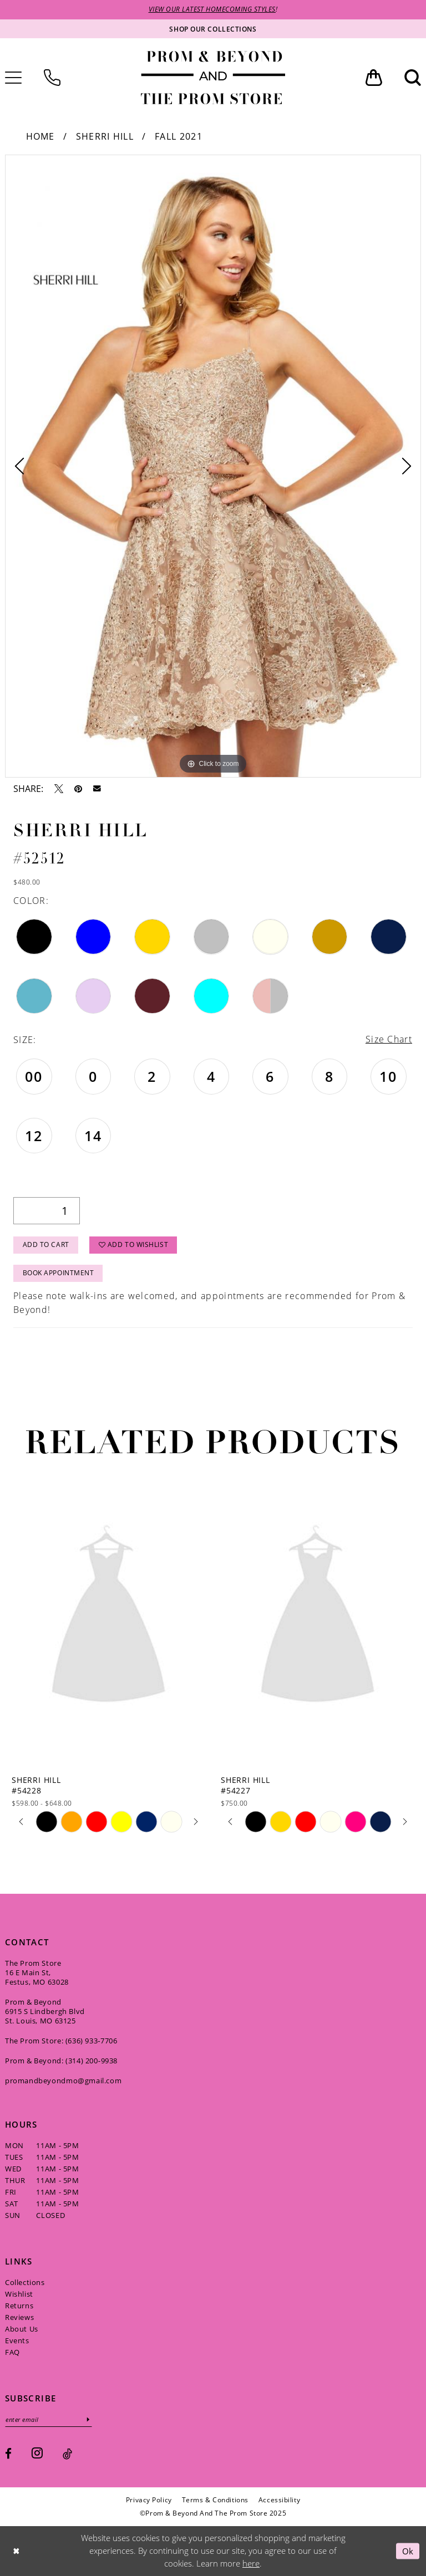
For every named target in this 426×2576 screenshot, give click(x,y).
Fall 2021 (178, 136)
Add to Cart (46, 1245)
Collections (25, 2282)
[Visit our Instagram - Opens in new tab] (37, 2453)
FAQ (12, 2352)
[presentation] (108, 1618)
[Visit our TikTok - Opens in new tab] (67, 2454)
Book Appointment (58, 1273)
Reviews (19, 2317)
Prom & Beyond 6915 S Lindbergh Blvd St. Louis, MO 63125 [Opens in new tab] (45, 2011)
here (251, 2563)
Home (40, 136)
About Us (21, 2329)
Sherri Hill (105, 136)
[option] (213, 466)
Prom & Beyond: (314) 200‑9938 (61, 2061)
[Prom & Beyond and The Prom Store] (213, 77)
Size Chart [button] (389, 1039)
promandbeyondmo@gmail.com (63, 2081)
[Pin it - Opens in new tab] (78, 788)
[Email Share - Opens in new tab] (97, 789)
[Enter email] (48, 2419)
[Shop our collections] (213, 28)
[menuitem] (52, 77)
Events (17, 2340)
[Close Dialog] (16, 2550)
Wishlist (19, 2294)
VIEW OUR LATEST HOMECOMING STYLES (212, 9)
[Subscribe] (89, 2419)
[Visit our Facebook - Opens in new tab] (8, 2454)
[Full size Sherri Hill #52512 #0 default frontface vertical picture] (213, 466)
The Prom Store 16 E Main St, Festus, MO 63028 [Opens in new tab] (37, 1972)
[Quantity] (46, 1210)
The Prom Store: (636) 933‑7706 (61, 2041)
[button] (373, 77)
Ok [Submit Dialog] (408, 2550)
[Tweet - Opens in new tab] (58, 788)
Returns (19, 2306)
